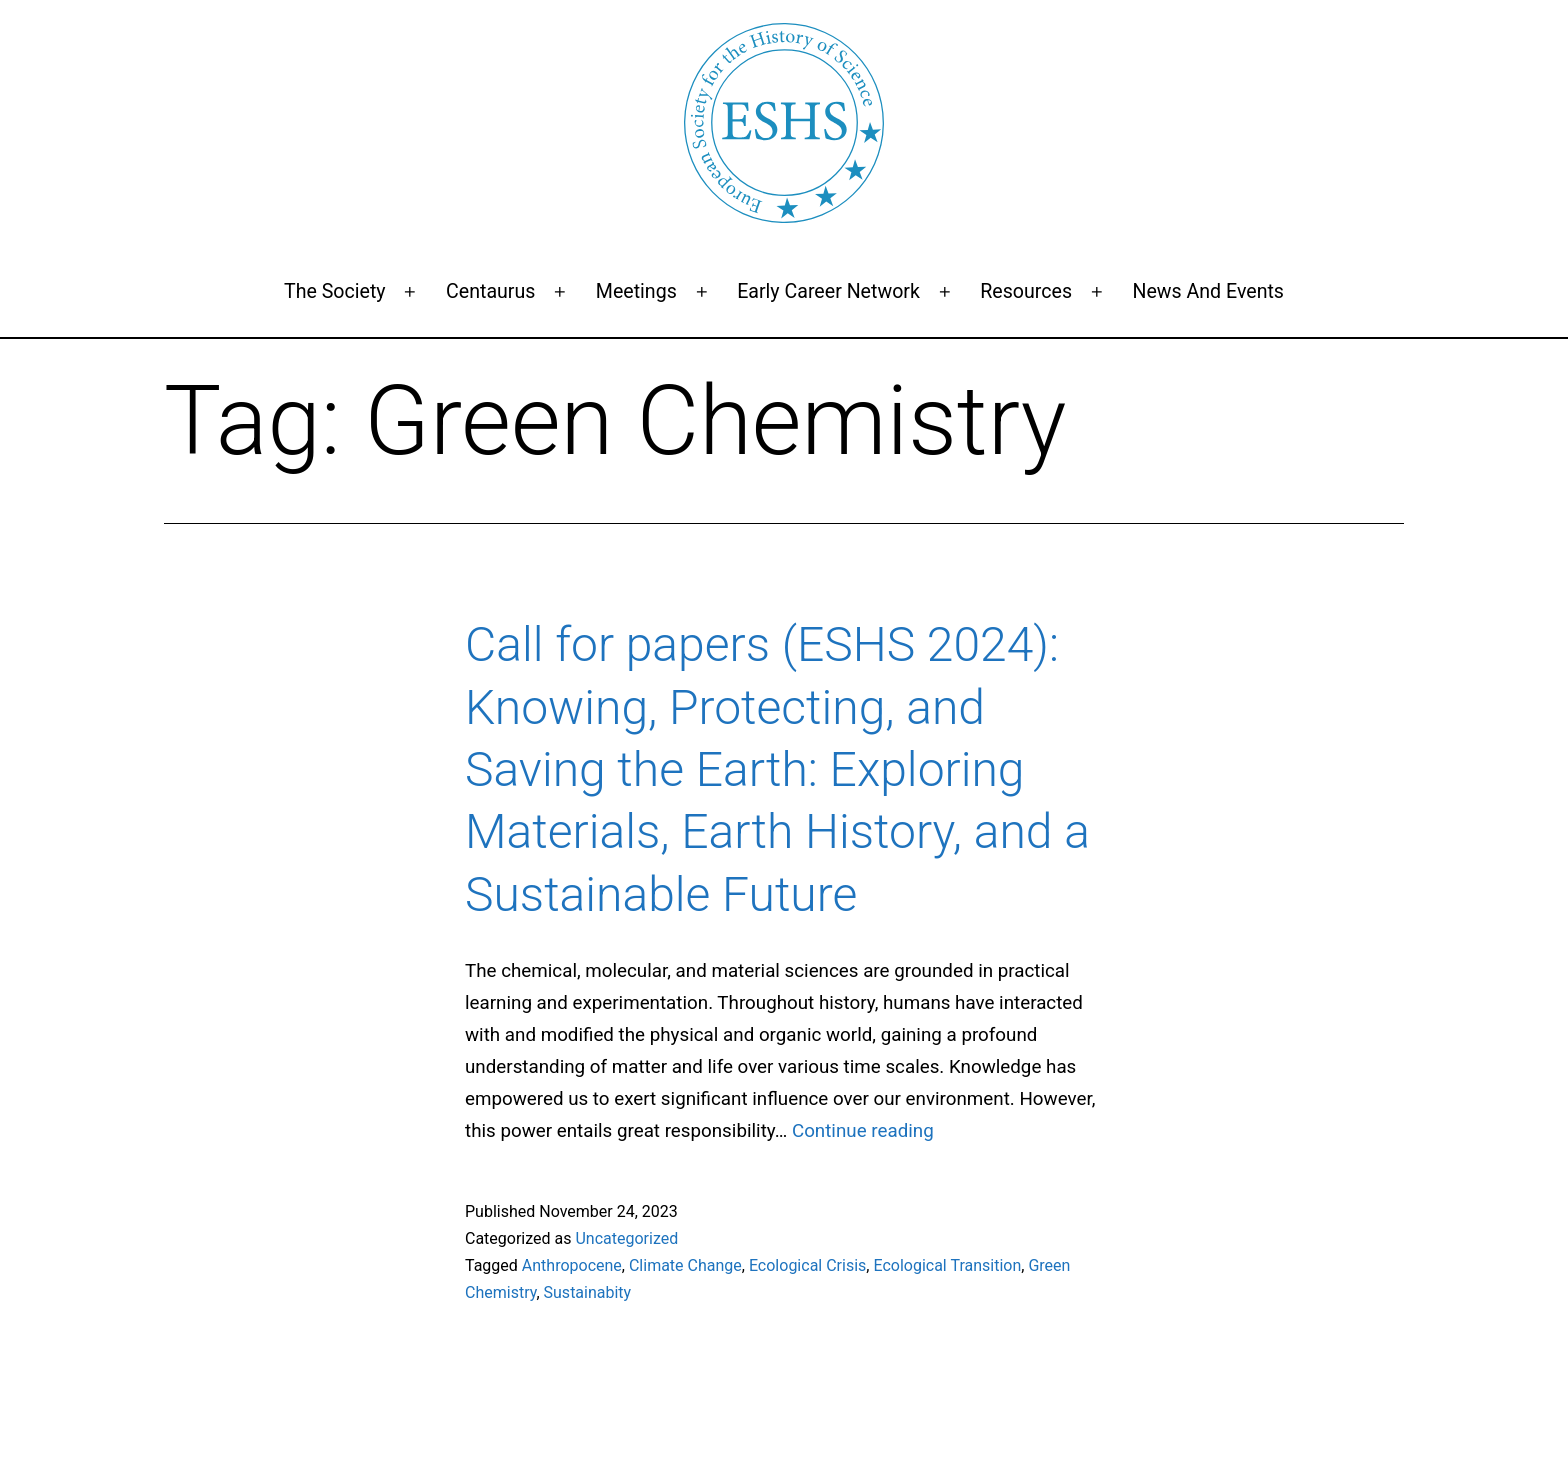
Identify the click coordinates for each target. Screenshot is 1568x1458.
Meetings (636, 291)
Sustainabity (588, 1292)
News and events (1208, 291)
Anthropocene (572, 1265)
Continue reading (863, 1131)
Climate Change (685, 1265)
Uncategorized (626, 1238)
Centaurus (490, 291)
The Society (335, 291)
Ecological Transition (947, 1265)
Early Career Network (828, 291)
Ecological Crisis (807, 1265)
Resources (1026, 291)
